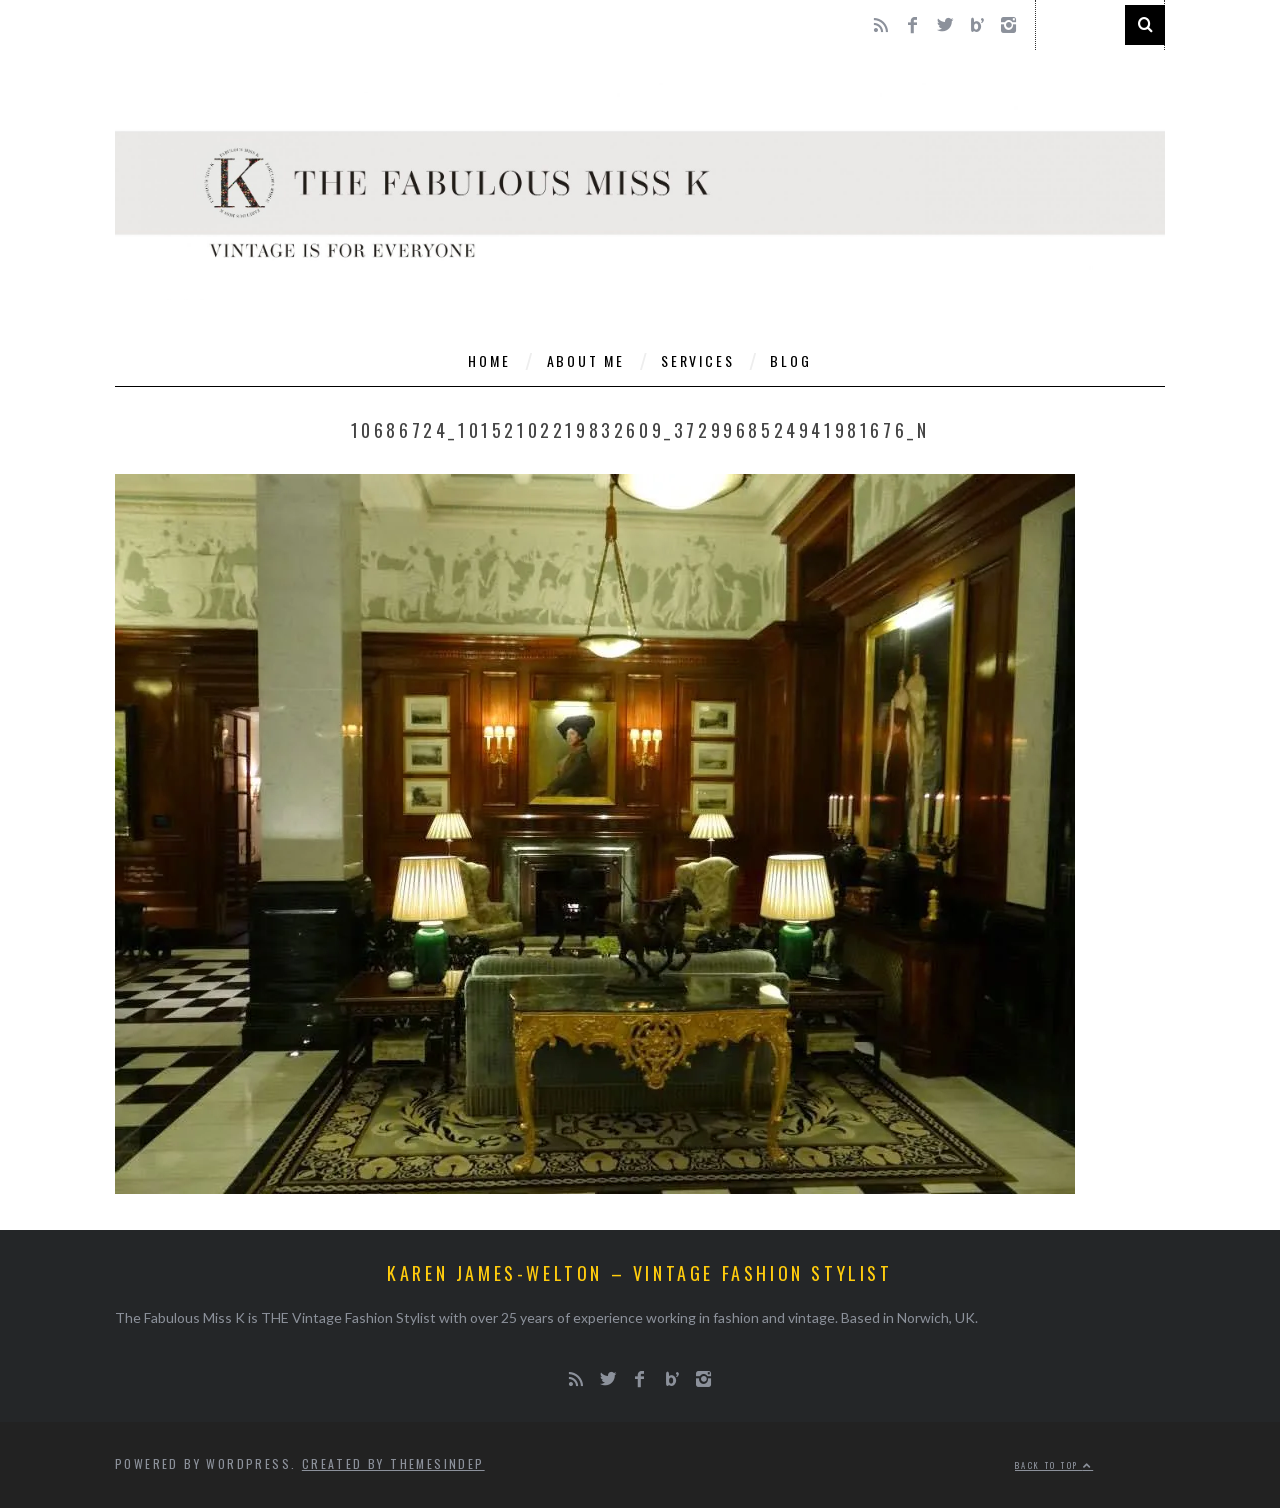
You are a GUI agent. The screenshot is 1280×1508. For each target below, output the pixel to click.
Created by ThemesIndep (393, 1463)
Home (489, 360)
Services (697, 360)
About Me (586, 360)
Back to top (1054, 1465)
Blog (790, 360)
